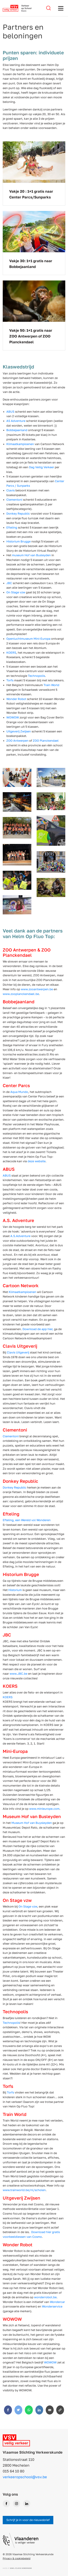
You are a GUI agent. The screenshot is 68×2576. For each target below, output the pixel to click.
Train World (51, 685)
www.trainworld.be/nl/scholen (24, 2190)
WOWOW (12, 717)
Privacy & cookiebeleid (16, 2558)
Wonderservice (52, 2306)
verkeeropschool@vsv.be (25, 2477)
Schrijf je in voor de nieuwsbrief (28, 2520)
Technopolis (36, 676)
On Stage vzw (15, 592)
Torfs (10, 680)
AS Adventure (15, 421)
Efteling (11, 527)
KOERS (11, 652)
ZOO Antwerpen (17, 740)
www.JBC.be (18, 1673)
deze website (37, 1161)
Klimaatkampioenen (20, 444)
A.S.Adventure (20, 1236)
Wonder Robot (16, 699)
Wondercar (57, 2302)
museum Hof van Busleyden (31, 555)
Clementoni (14, 499)
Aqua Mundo (19, 1092)
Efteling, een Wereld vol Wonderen (27, 1520)
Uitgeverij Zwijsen (18, 731)
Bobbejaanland (16, 430)
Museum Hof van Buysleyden (31, 1823)
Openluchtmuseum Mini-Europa (28, 638)
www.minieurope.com (44, 1808)
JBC (9, 583)
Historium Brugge (18, 541)
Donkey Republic (18, 513)
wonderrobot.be (45, 2297)
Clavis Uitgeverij (18, 1352)
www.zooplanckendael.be (21, 994)
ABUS (10, 411)
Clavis (10, 490)
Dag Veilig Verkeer (41, 467)
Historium (15, 1590)
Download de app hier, (37, 1329)
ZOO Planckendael (46, 740)
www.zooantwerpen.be (37, 989)
